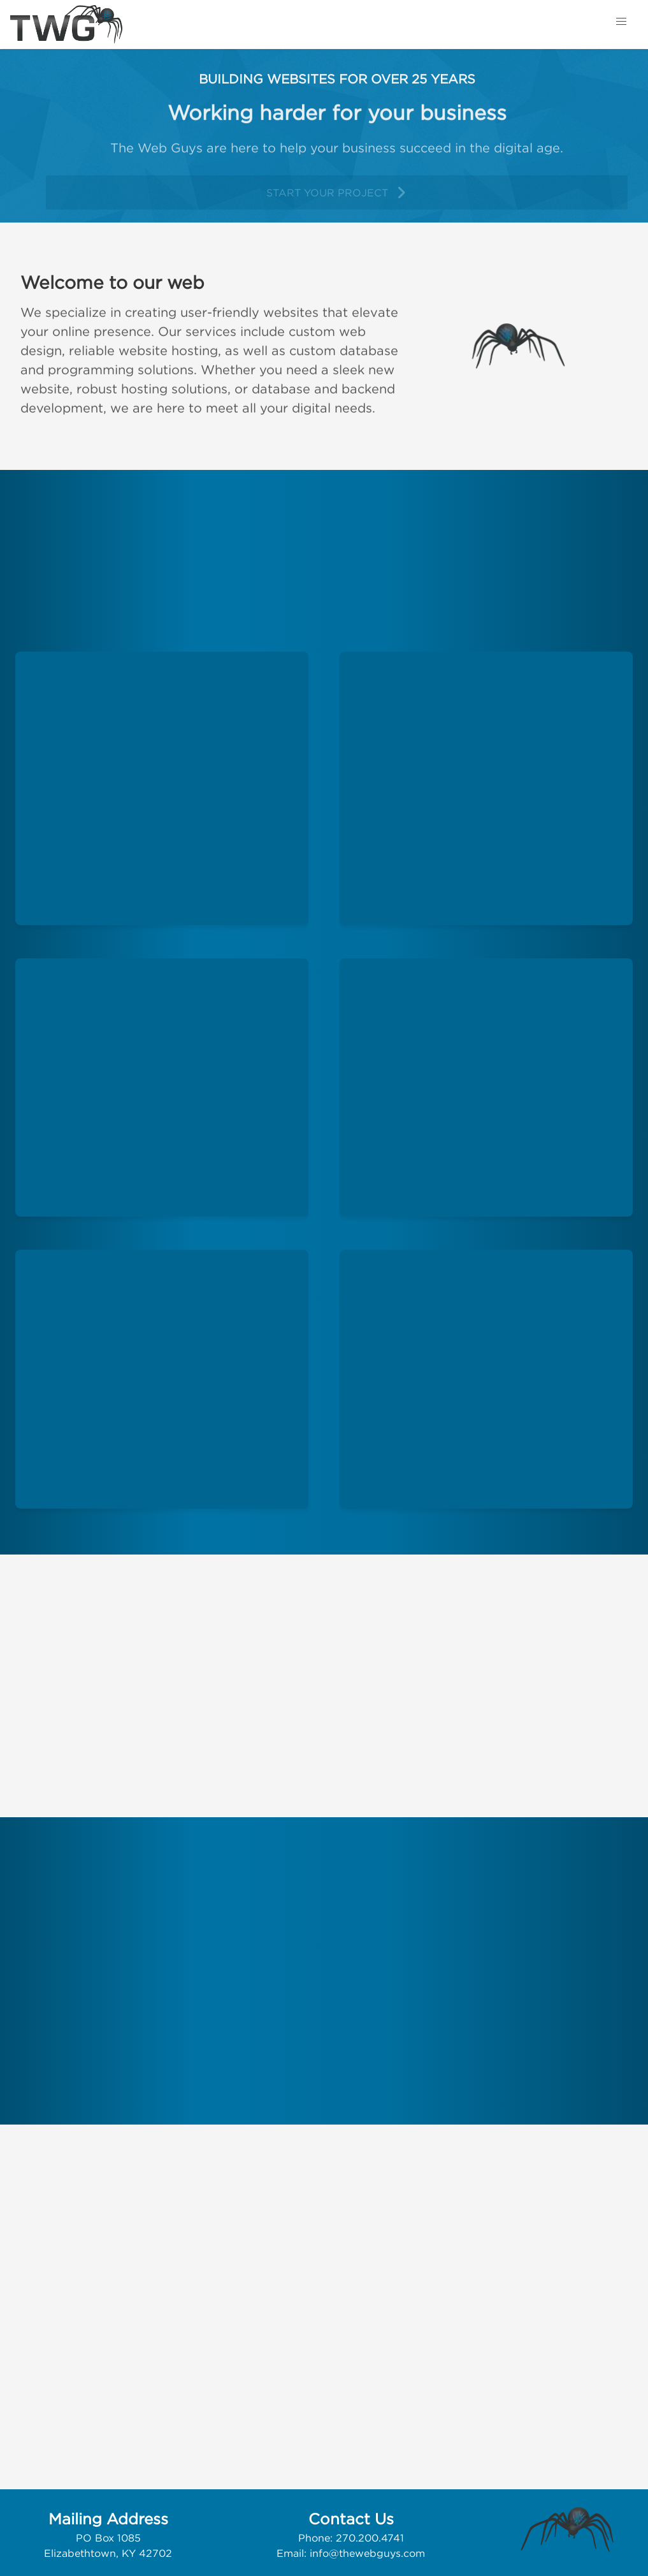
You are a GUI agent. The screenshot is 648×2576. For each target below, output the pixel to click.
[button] (621, 21)
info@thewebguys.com (367, 2553)
